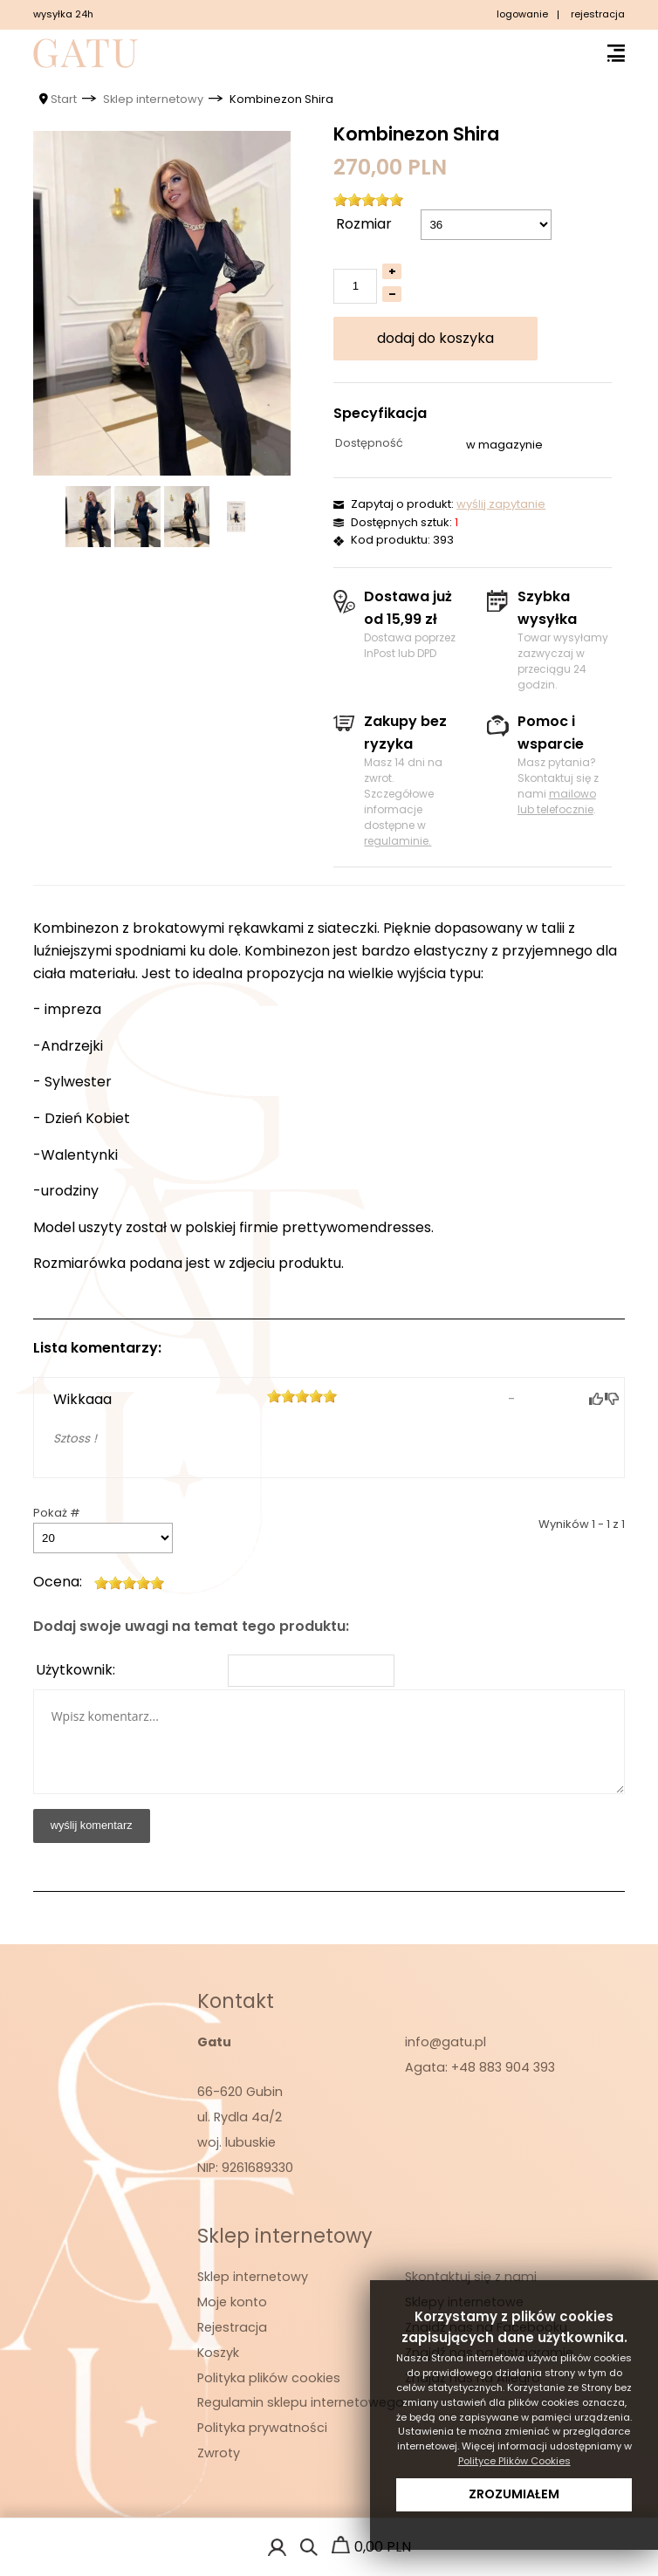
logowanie (522, 14)
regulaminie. (397, 840)
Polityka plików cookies (268, 2378)
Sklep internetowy (252, 2276)
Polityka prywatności (262, 2427)
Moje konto (232, 2302)
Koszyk (218, 2352)
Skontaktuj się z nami (471, 2276)
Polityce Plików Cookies (514, 2461)
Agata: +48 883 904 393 (480, 2067)
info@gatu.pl (445, 2042)
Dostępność (369, 442)
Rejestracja (232, 2327)
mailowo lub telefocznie (556, 801)
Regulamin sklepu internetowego (300, 2402)
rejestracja (598, 14)
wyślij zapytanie (500, 504)
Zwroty (218, 2453)
